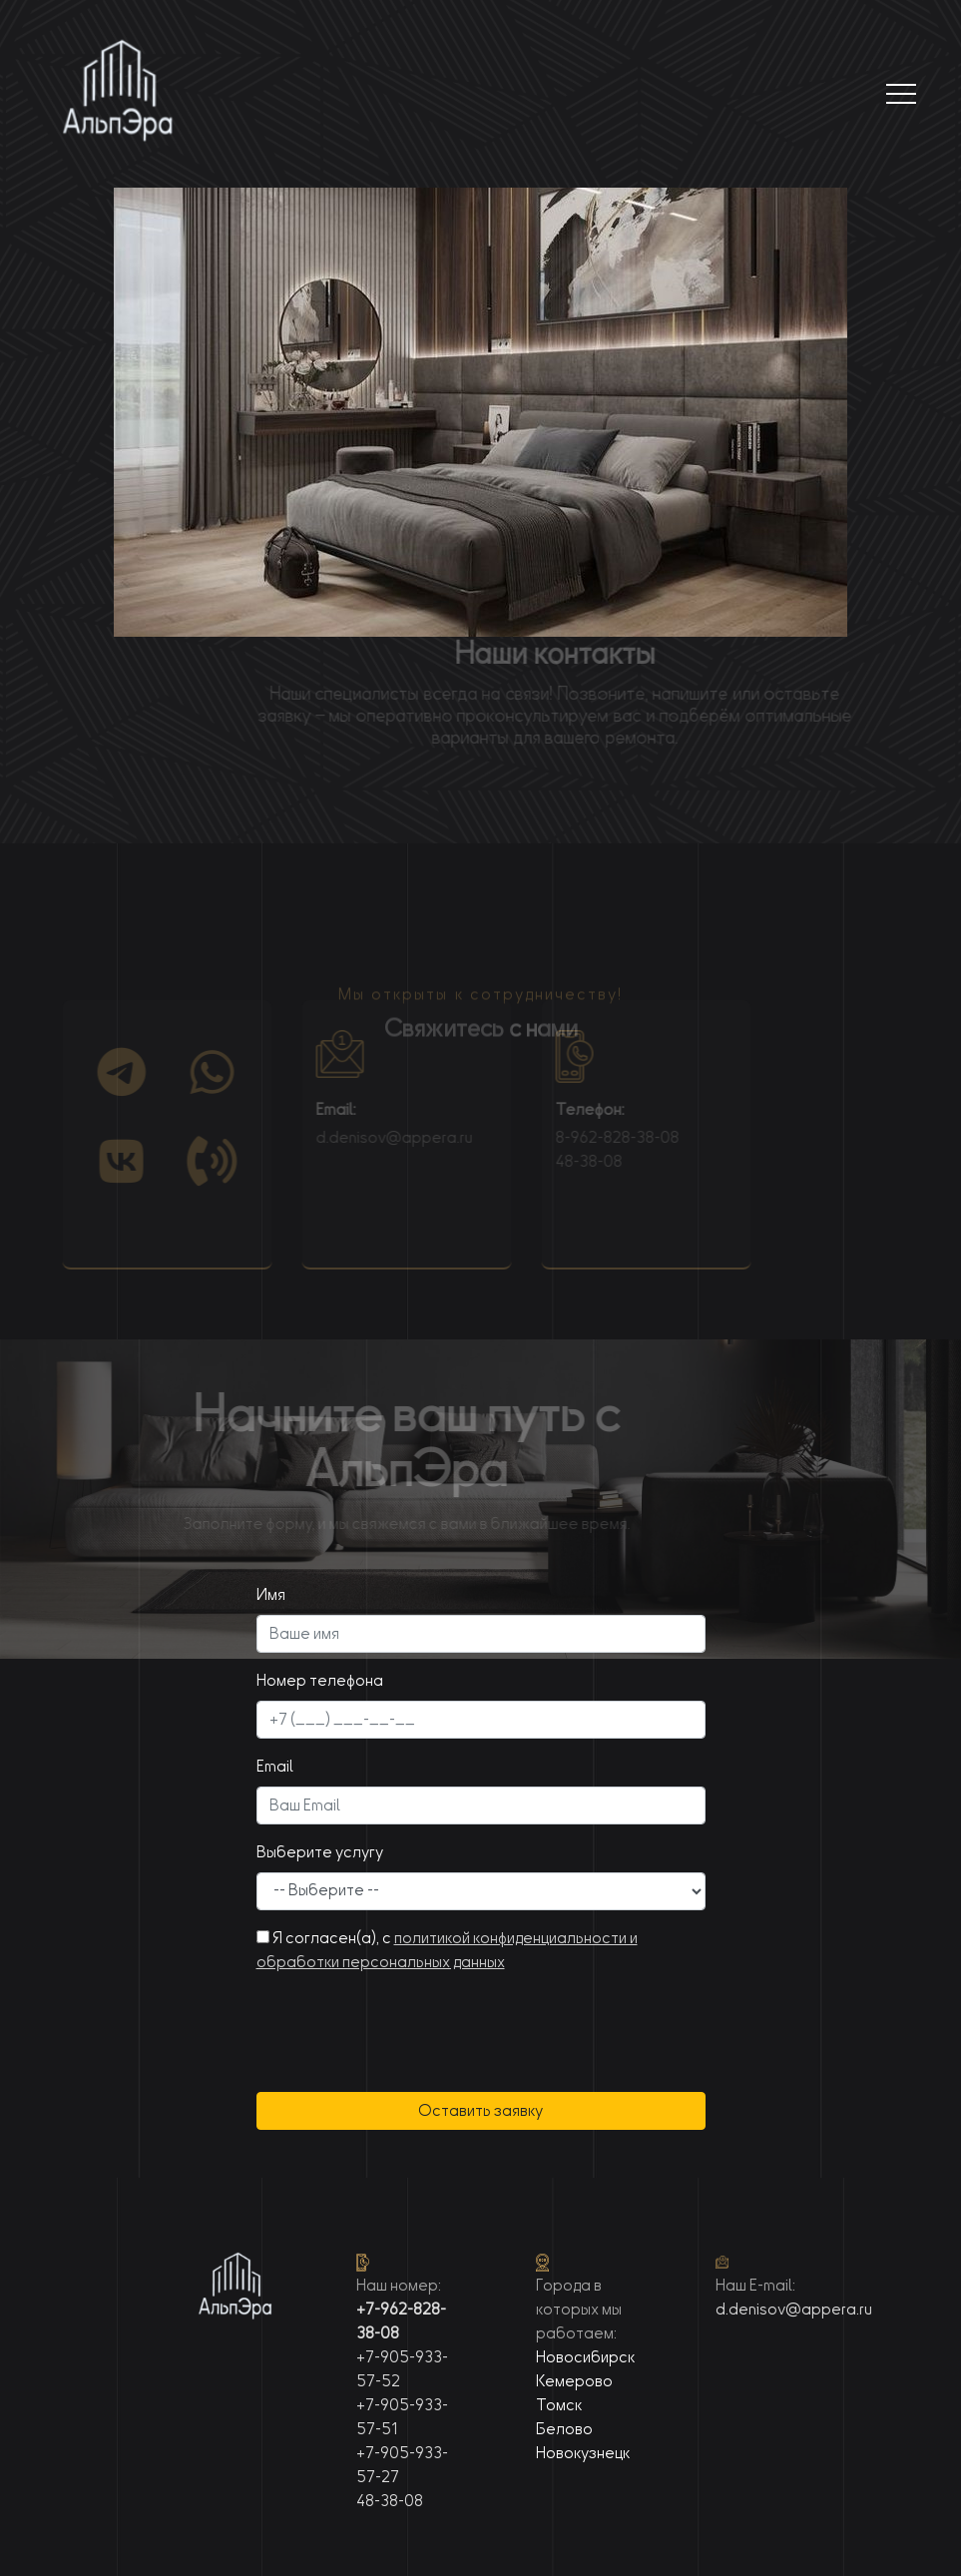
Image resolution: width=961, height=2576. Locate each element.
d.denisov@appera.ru (374, 1138)
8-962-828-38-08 (598, 1138)
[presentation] (408, 2021)
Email (274, 1767)
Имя (270, 1595)
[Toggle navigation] (901, 94)
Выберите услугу (319, 1852)
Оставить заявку (480, 2111)
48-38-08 (569, 1162)
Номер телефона (319, 1681)
